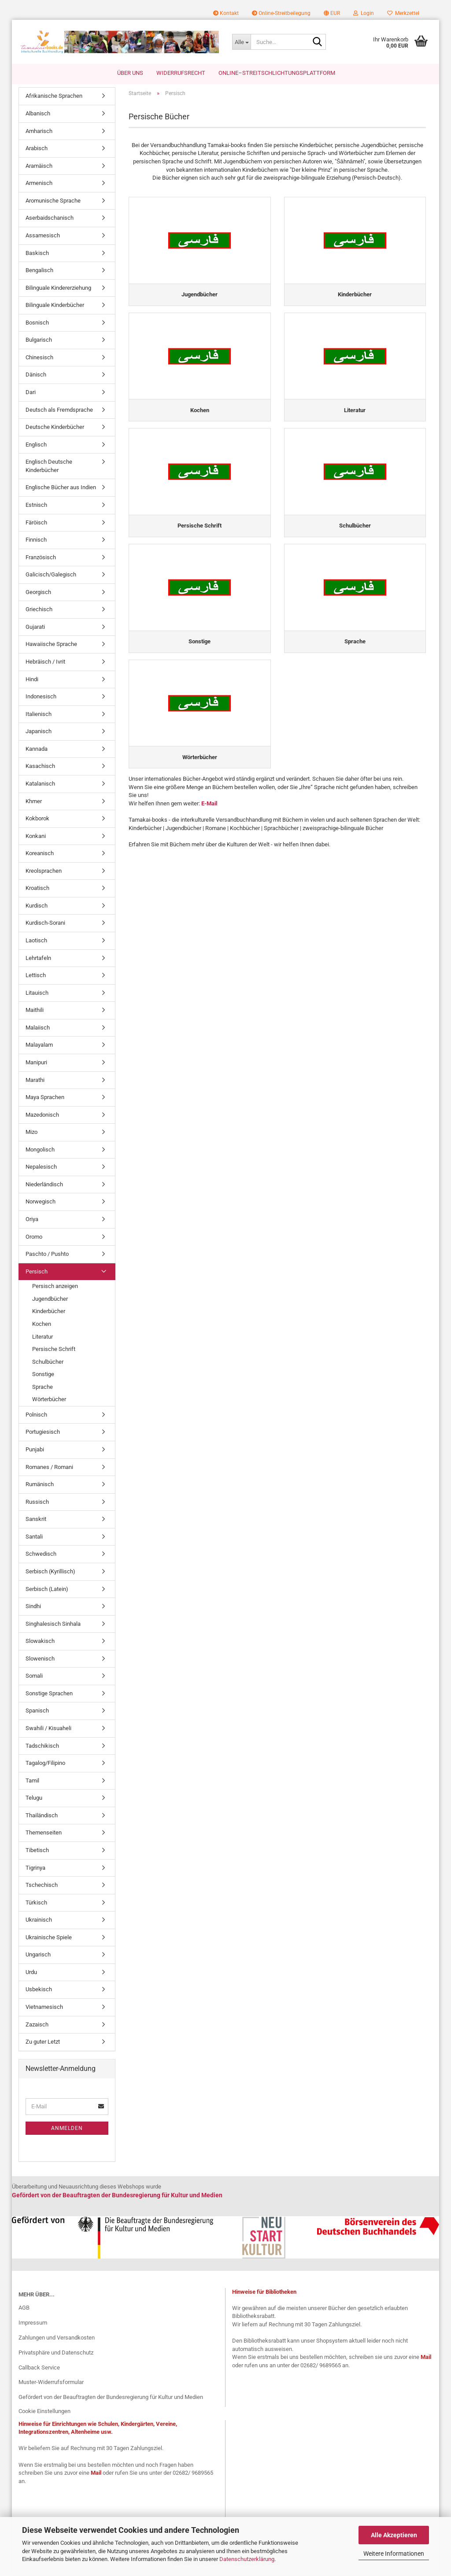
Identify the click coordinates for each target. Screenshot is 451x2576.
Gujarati (35, 628)
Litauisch (37, 994)
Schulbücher (47, 1363)
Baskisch (37, 254)
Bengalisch (39, 272)
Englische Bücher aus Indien (61, 489)
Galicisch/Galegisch (51, 576)
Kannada (37, 750)
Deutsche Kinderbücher (55, 428)
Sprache (42, 1388)
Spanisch (37, 1712)
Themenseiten (44, 1834)
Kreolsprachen (44, 872)
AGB (24, 2309)
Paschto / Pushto (47, 1255)
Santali (34, 1538)
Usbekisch (39, 1991)
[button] (332, 13)
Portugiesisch (43, 1433)
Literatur (42, 1338)
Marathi (35, 1081)
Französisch (41, 558)
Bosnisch (37, 324)
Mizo (31, 1133)
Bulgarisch (39, 341)
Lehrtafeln (38, 959)
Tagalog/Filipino (45, 1764)
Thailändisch (42, 1816)
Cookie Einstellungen (44, 2413)
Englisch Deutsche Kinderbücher (49, 467)
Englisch (36, 446)
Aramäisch (39, 167)
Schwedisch (41, 1555)
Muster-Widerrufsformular (51, 2383)
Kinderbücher (48, 1313)
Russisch (37, 1503)
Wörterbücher (49, 1401)
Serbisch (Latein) (47, 1590)
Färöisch (36, 523)
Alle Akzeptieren (394, 2535)
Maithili (35, 1011)
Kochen (41, 1325)
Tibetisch (37, 1852)
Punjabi (35, 1451)
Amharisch (39, 132)
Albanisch (38, 115)
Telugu (34, 1799)
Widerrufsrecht (180, 73)
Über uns (130, 73)
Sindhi (33, 1608)
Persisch (37, 1273)
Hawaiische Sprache (51, 645)
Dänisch (36, 376)
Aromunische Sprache (53, 202)
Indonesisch (41, 698)
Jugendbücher (50, 1300)
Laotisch (36, 942)
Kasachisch (40, 767)
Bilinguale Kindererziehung (58, 289)
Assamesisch (43, 237)
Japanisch (39, 733)
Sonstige (43, 1376)
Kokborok (37, 820)
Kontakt (226, 13)
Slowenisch (40, 1660)
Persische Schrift (53, 1350)
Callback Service (39, 2369)
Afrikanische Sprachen (54, 97)
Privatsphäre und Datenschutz (55, 2354)
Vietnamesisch (44, 2008)
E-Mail (209, 810)
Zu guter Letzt (43, 2043)
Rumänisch (40, 1486)
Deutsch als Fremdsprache (59, 411)
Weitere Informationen (393, 2553)
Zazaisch (37, 2025)
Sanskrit (36, 1520)
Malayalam (39, 1046)
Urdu (31, 1973)
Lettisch (36, 977)
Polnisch (36, 1416)
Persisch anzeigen (55, 1287)
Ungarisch (38, 1956)
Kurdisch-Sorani (45, 924)
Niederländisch (44, 1185)
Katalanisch (40, 785)
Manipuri (36, 1064)
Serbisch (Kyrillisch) (50, 1573)
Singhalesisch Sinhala (53, 1625)
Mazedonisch (42, 1116)
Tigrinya (35, 1869)
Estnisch (36, 506)
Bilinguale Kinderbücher (55, 306)
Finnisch (36, 541)
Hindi (32, 680)
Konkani (36, 837)
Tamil (32, 1782)
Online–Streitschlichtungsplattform (276, 73)
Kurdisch (37, 907)
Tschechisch (42, 1886)
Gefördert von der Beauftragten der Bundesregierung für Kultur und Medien (110, 2398)
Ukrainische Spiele (49, 1938)
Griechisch (39, 611)
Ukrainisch (39, 1921)
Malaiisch (38, 1029)
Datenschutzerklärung (246, 2559)
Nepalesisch (41, 1168)
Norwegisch (40, 1203)
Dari (31, 394)
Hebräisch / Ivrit (45, 663)
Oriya (32, 1221)
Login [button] (363, 13)
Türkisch (36, 1904)
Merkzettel (403, 13)
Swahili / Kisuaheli (48, 1730)
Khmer (34, 802)
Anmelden (67, 2129)
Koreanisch (40, 855)
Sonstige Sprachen (49, 1694)
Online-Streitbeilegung (281, 13)
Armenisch (39, 184)
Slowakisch (40, 1642)
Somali (34, 1677)
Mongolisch (40, 1151)
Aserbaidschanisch (50, 219)
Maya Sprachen (45, 1099)
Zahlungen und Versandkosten (56, 2339)
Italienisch (39, 715)
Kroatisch (37, 889)
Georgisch (38, 593)
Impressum (32, 2324)
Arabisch (37, 150)
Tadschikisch (42, 1747)
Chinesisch (39, 358)
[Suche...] (241, 42)
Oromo (34, 1238)
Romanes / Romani (49, 1468)
